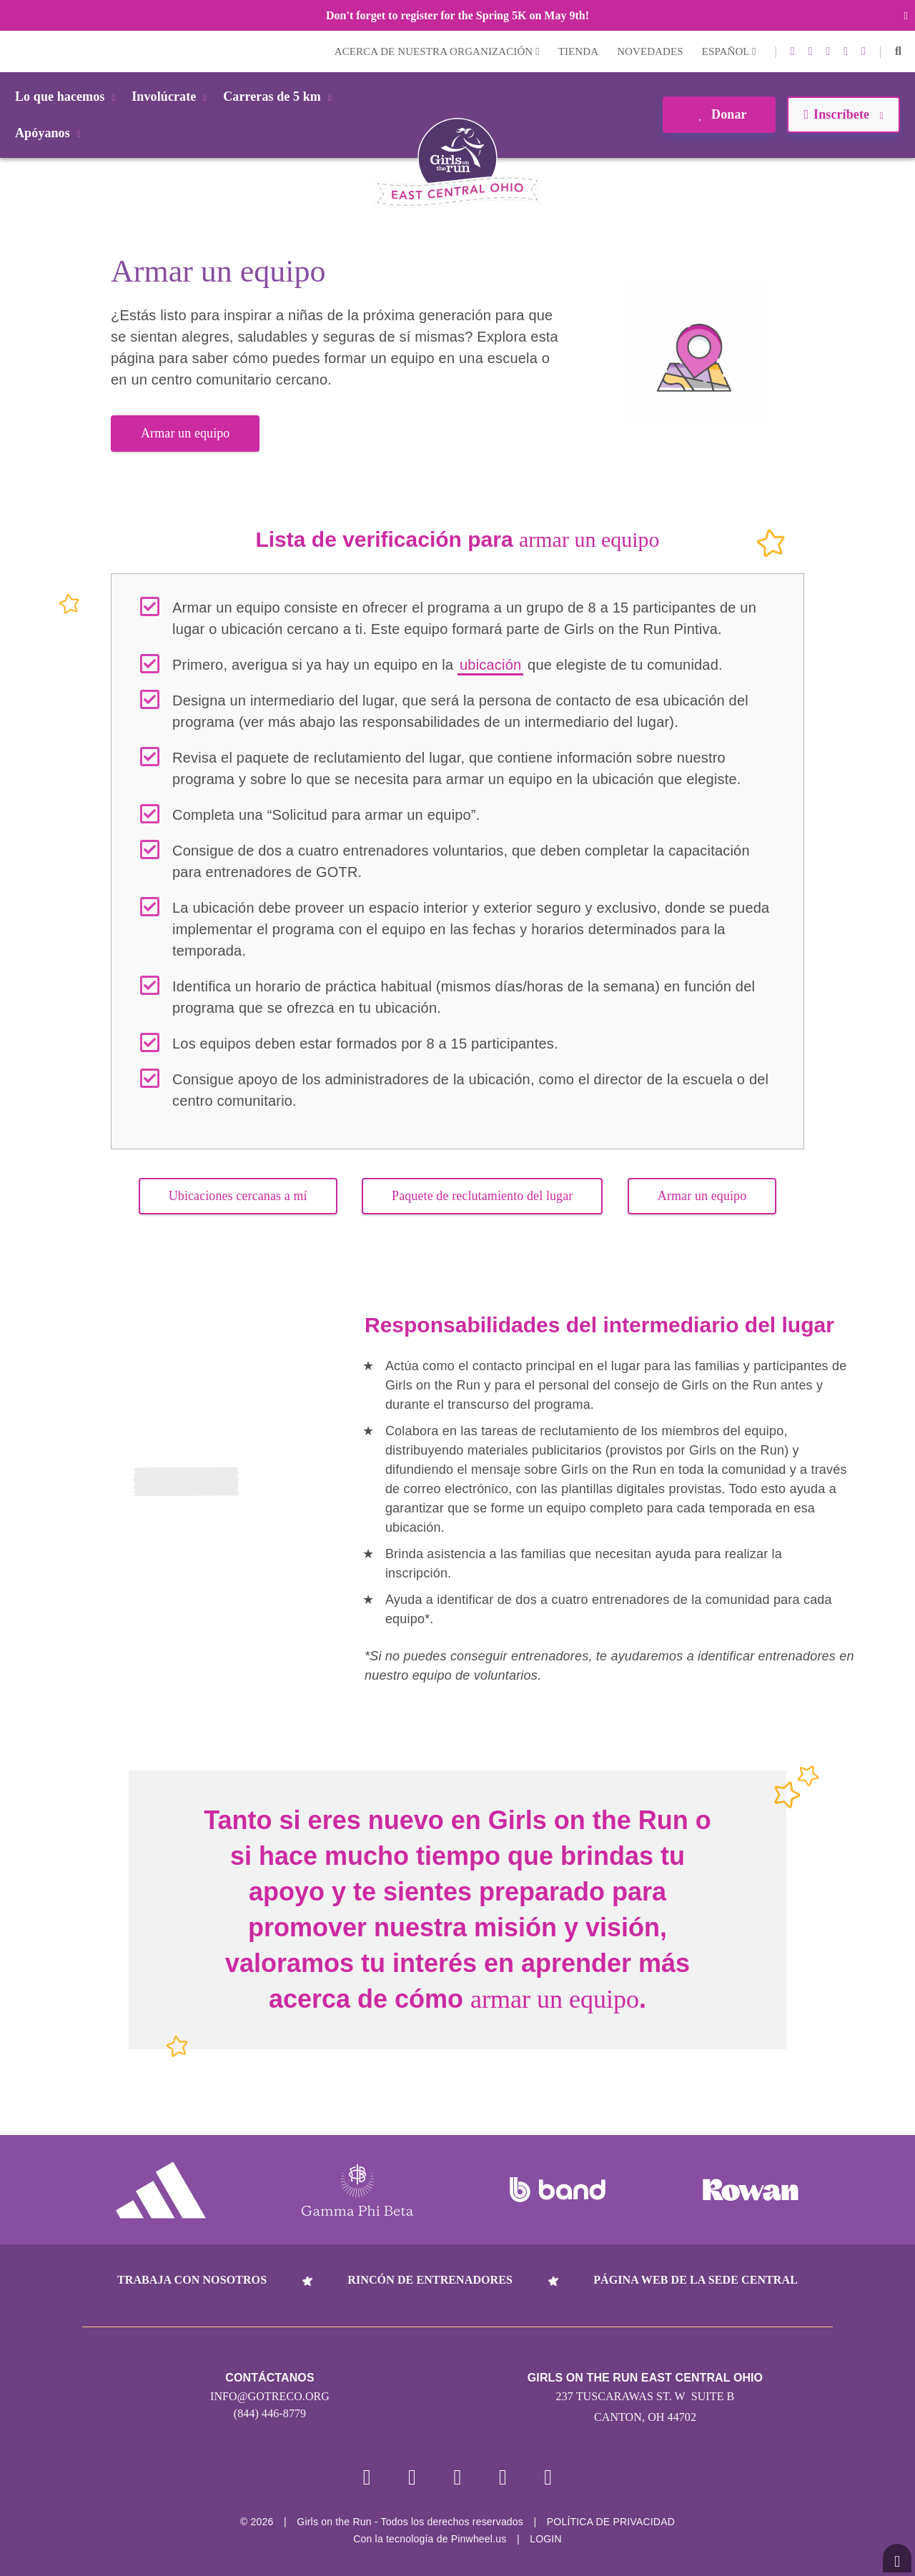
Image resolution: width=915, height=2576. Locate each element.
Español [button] (729, 51)
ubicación (490, 665)
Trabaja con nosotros (192, 2280)
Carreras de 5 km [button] (280, 96)
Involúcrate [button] (172, 96)
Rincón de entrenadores (430, 2280)
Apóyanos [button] (50, 133)
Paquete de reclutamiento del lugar (482, 1196)
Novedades (650, 51)
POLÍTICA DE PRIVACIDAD (611, 2521)
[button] (898, 51)
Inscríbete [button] (843, 114)
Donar (718, 114)
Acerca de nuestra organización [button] (437, 51)
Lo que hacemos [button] (67, 96)
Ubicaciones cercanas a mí (238, 1196)
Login (13, 51)
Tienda (578, 51)
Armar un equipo (185, 433)
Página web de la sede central (695, 2280)
